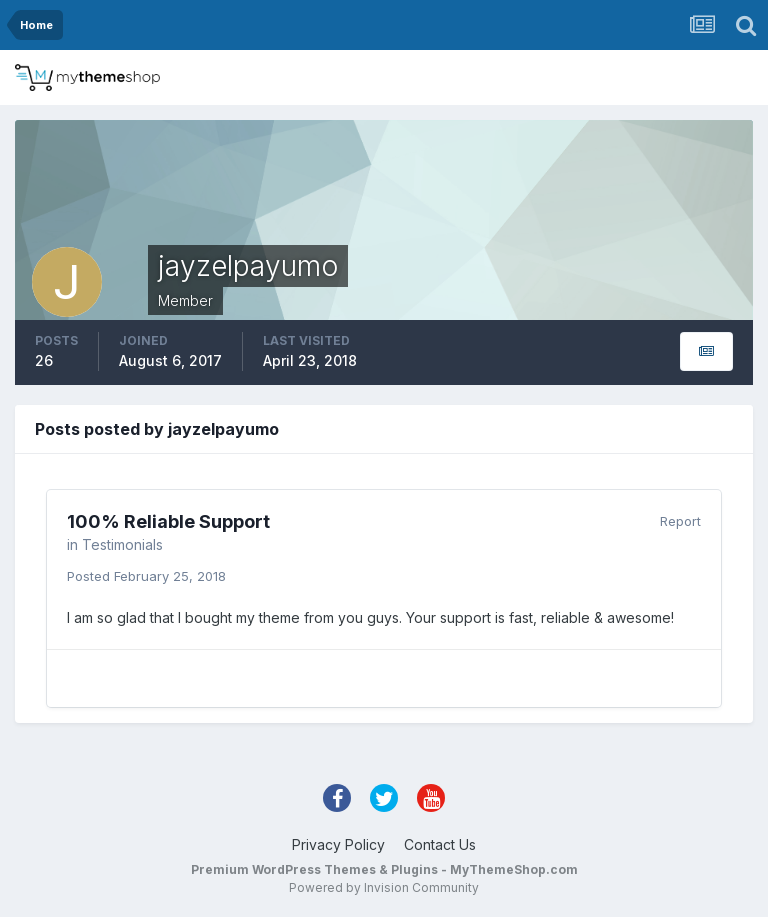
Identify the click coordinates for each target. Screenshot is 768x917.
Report (680, 521)
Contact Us (440, 844)
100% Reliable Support (168, 521)
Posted (146, 576)
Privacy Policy (338, 844)
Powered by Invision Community (384, 887)
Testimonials (122, 544)
